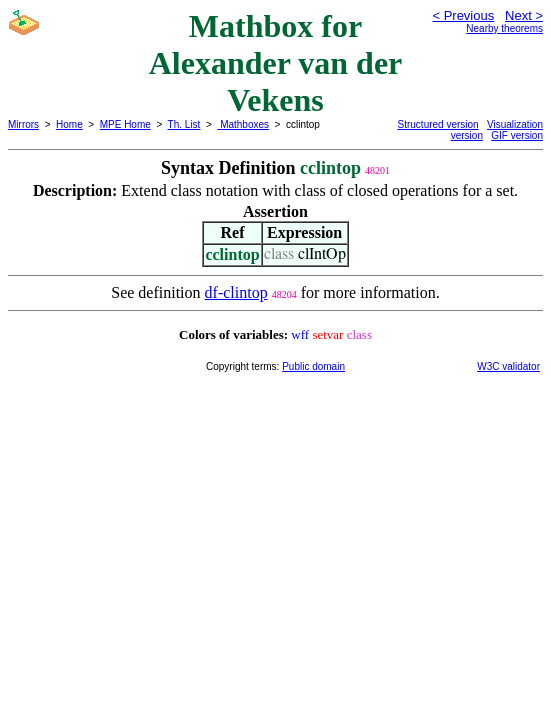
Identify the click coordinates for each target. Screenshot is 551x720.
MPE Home (125, 124)
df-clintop (236, 292)
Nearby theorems (504, 28)
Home (69, 124)
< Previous (463, 15)
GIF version (517, 135)
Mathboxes (243, 124)
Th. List (184, 124)
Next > (524, 15)
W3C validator (508, 366)
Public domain (313, 366)
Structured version (438, 124)
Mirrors (23, 124)
